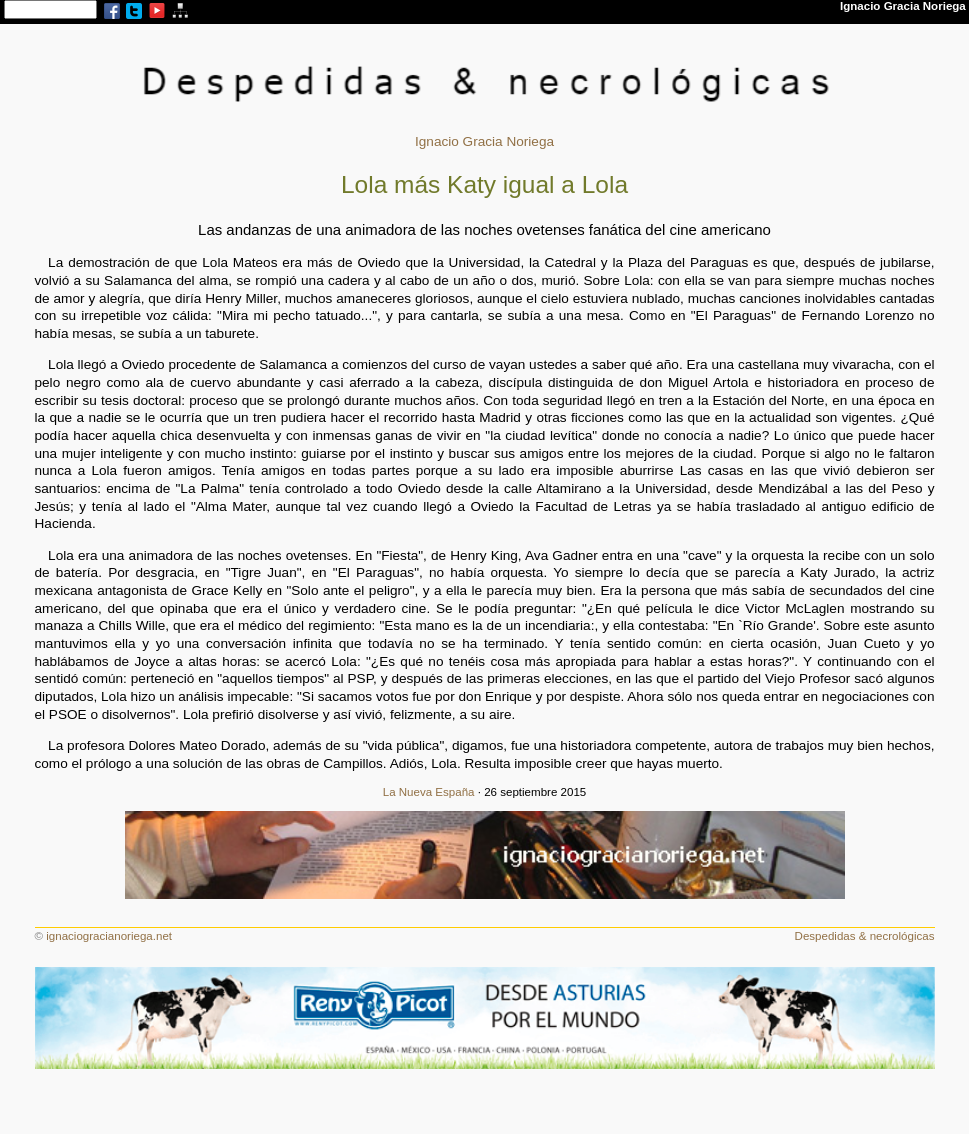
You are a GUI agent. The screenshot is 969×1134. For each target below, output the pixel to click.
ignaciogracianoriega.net (109, 936)
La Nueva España (429, 792)
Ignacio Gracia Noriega (484, 141)
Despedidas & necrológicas (865, 936)
